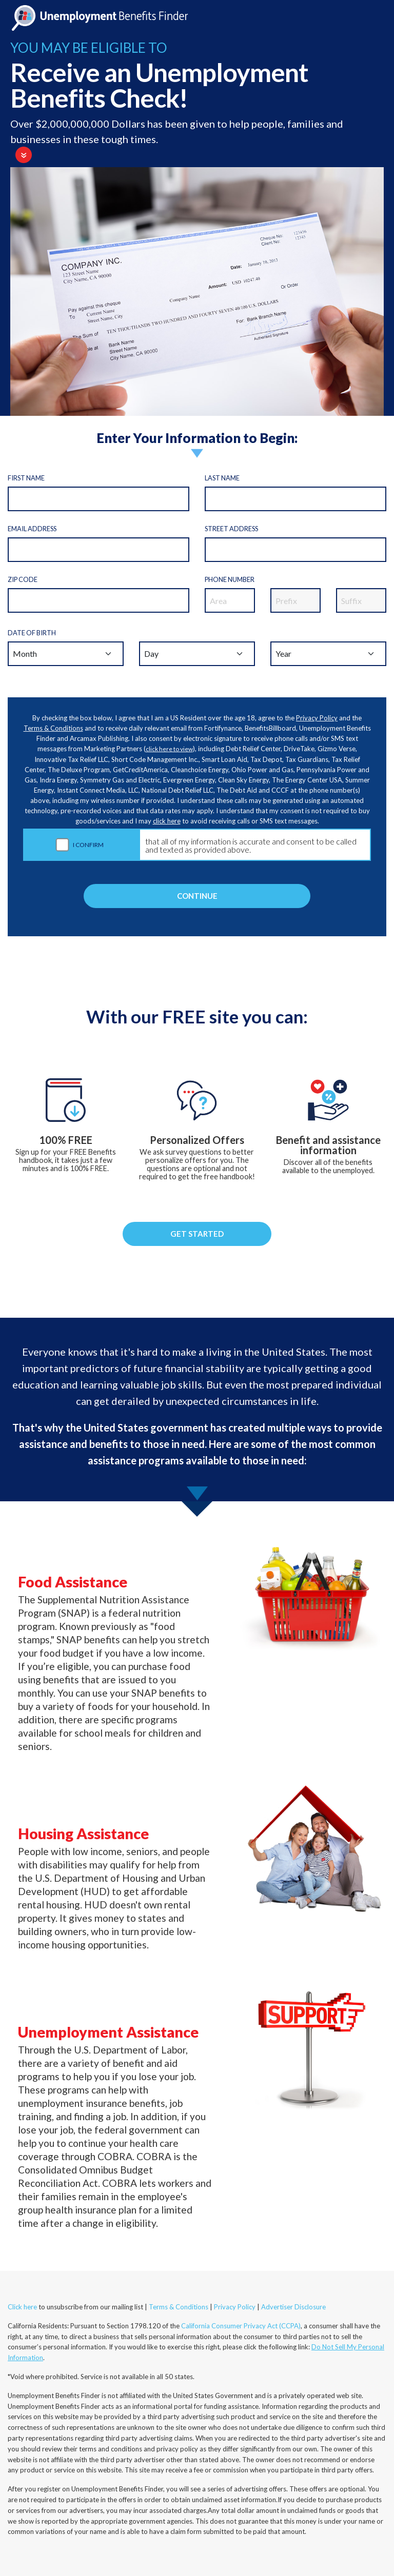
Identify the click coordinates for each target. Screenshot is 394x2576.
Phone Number (229, 579)
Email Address (32, 529)
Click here (22, 2307)
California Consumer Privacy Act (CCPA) (241, 2326)
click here (167, 821)
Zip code (22, 579)
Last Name (222, 478)
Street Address (231, 529)
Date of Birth (32, 633)
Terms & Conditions (53, 728)
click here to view (169, 749)
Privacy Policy (317, 718)
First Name (26, 478)
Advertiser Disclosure (293, 2307)
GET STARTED (197, 1233)
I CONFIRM (88, 845)
